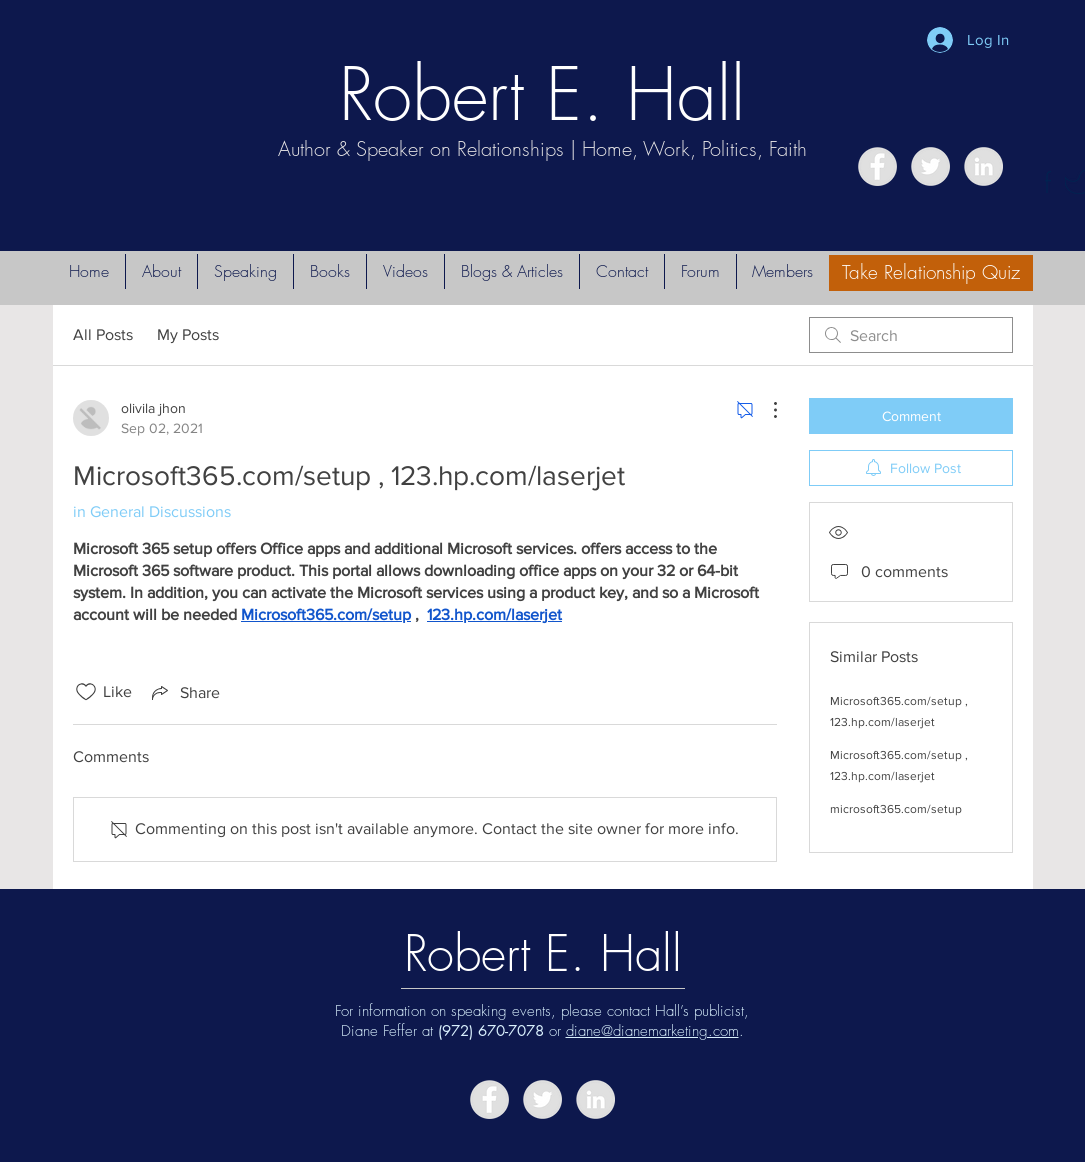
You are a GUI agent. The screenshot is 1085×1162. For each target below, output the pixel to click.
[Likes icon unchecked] (86, 692)
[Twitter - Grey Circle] (930, 166)
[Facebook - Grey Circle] (877, 166)
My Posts (188, 334)
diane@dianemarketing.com (652, 1031)
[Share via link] (184, 692)
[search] (911, 335)
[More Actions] (765, 410)
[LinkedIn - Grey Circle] (983, 166)
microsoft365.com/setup (896, 809)
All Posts (103, 334)
